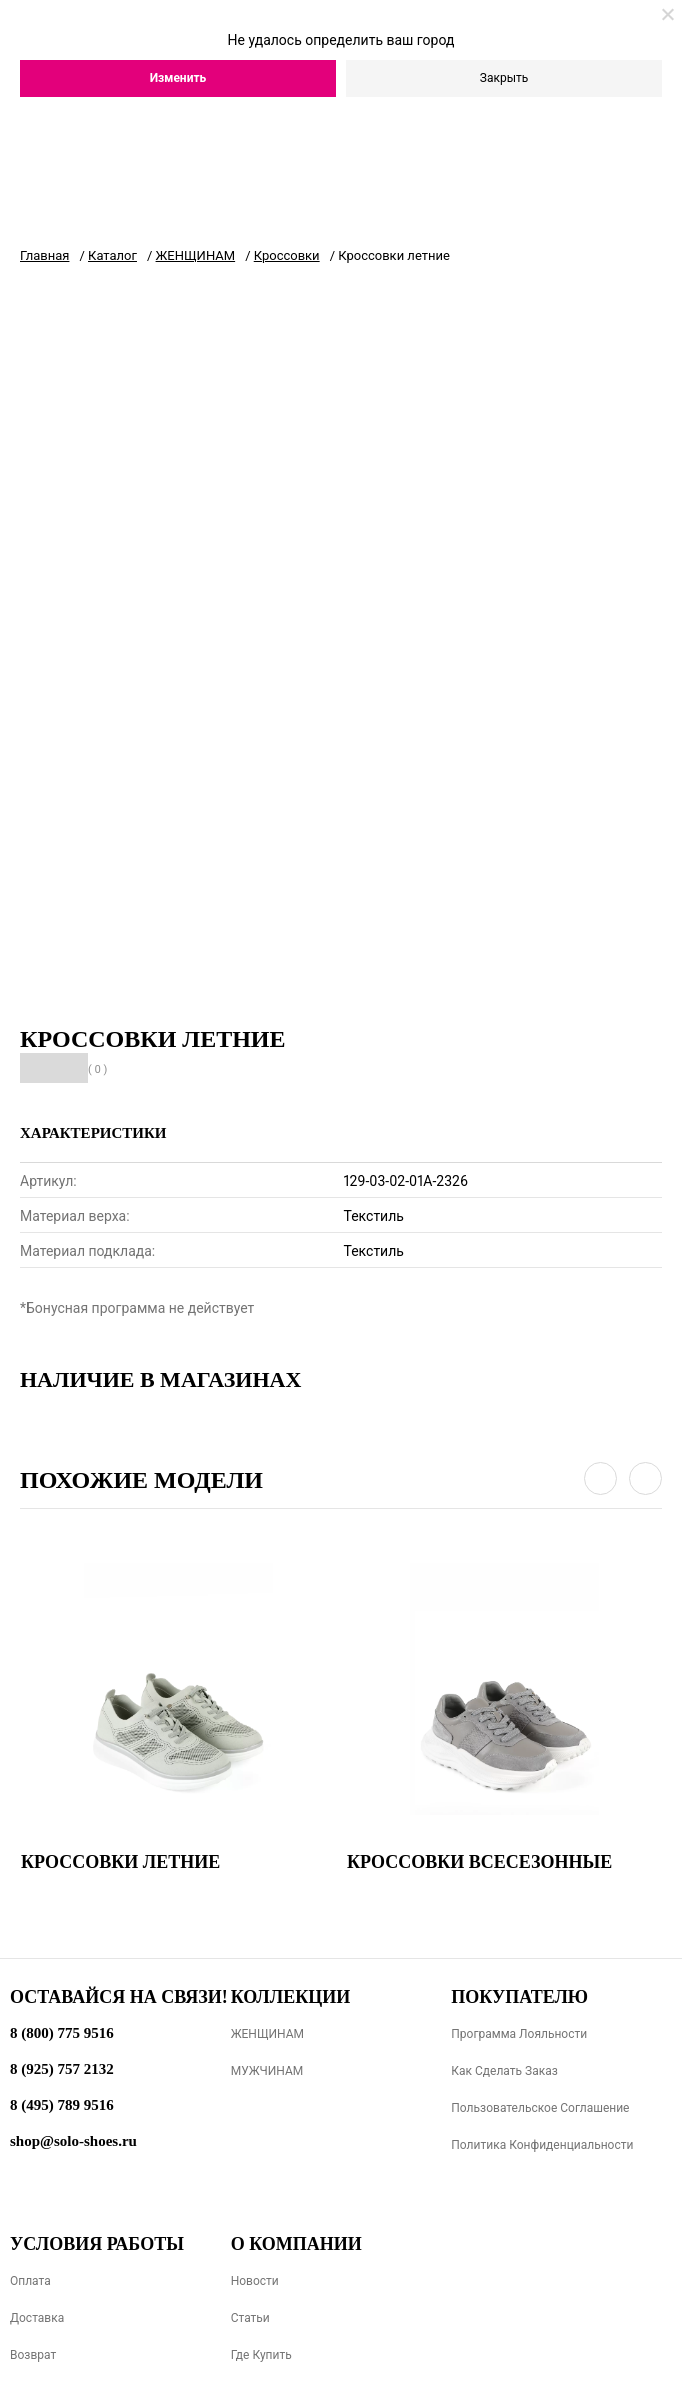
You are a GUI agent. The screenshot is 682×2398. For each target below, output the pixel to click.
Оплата (30, 2281)
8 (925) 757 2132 (62, 2069)
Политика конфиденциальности (542, 2145)
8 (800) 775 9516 (62, 2033)
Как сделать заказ (504, 2071)
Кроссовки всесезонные (479, 1862)
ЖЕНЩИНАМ (267, 2034)
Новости (255, 2281)
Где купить (261, 2355)
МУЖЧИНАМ (267, 2071)
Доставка (37, 2318)
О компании (296, 2244)
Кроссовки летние (120, 1862)
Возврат (33, 2355)
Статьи (250, 2318)
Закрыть (504, 78)
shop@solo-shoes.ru (73, 2141)
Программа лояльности (519, 2034)
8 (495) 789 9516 (62, 2105)
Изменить (178, 78)
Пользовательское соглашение (540, 2108)
